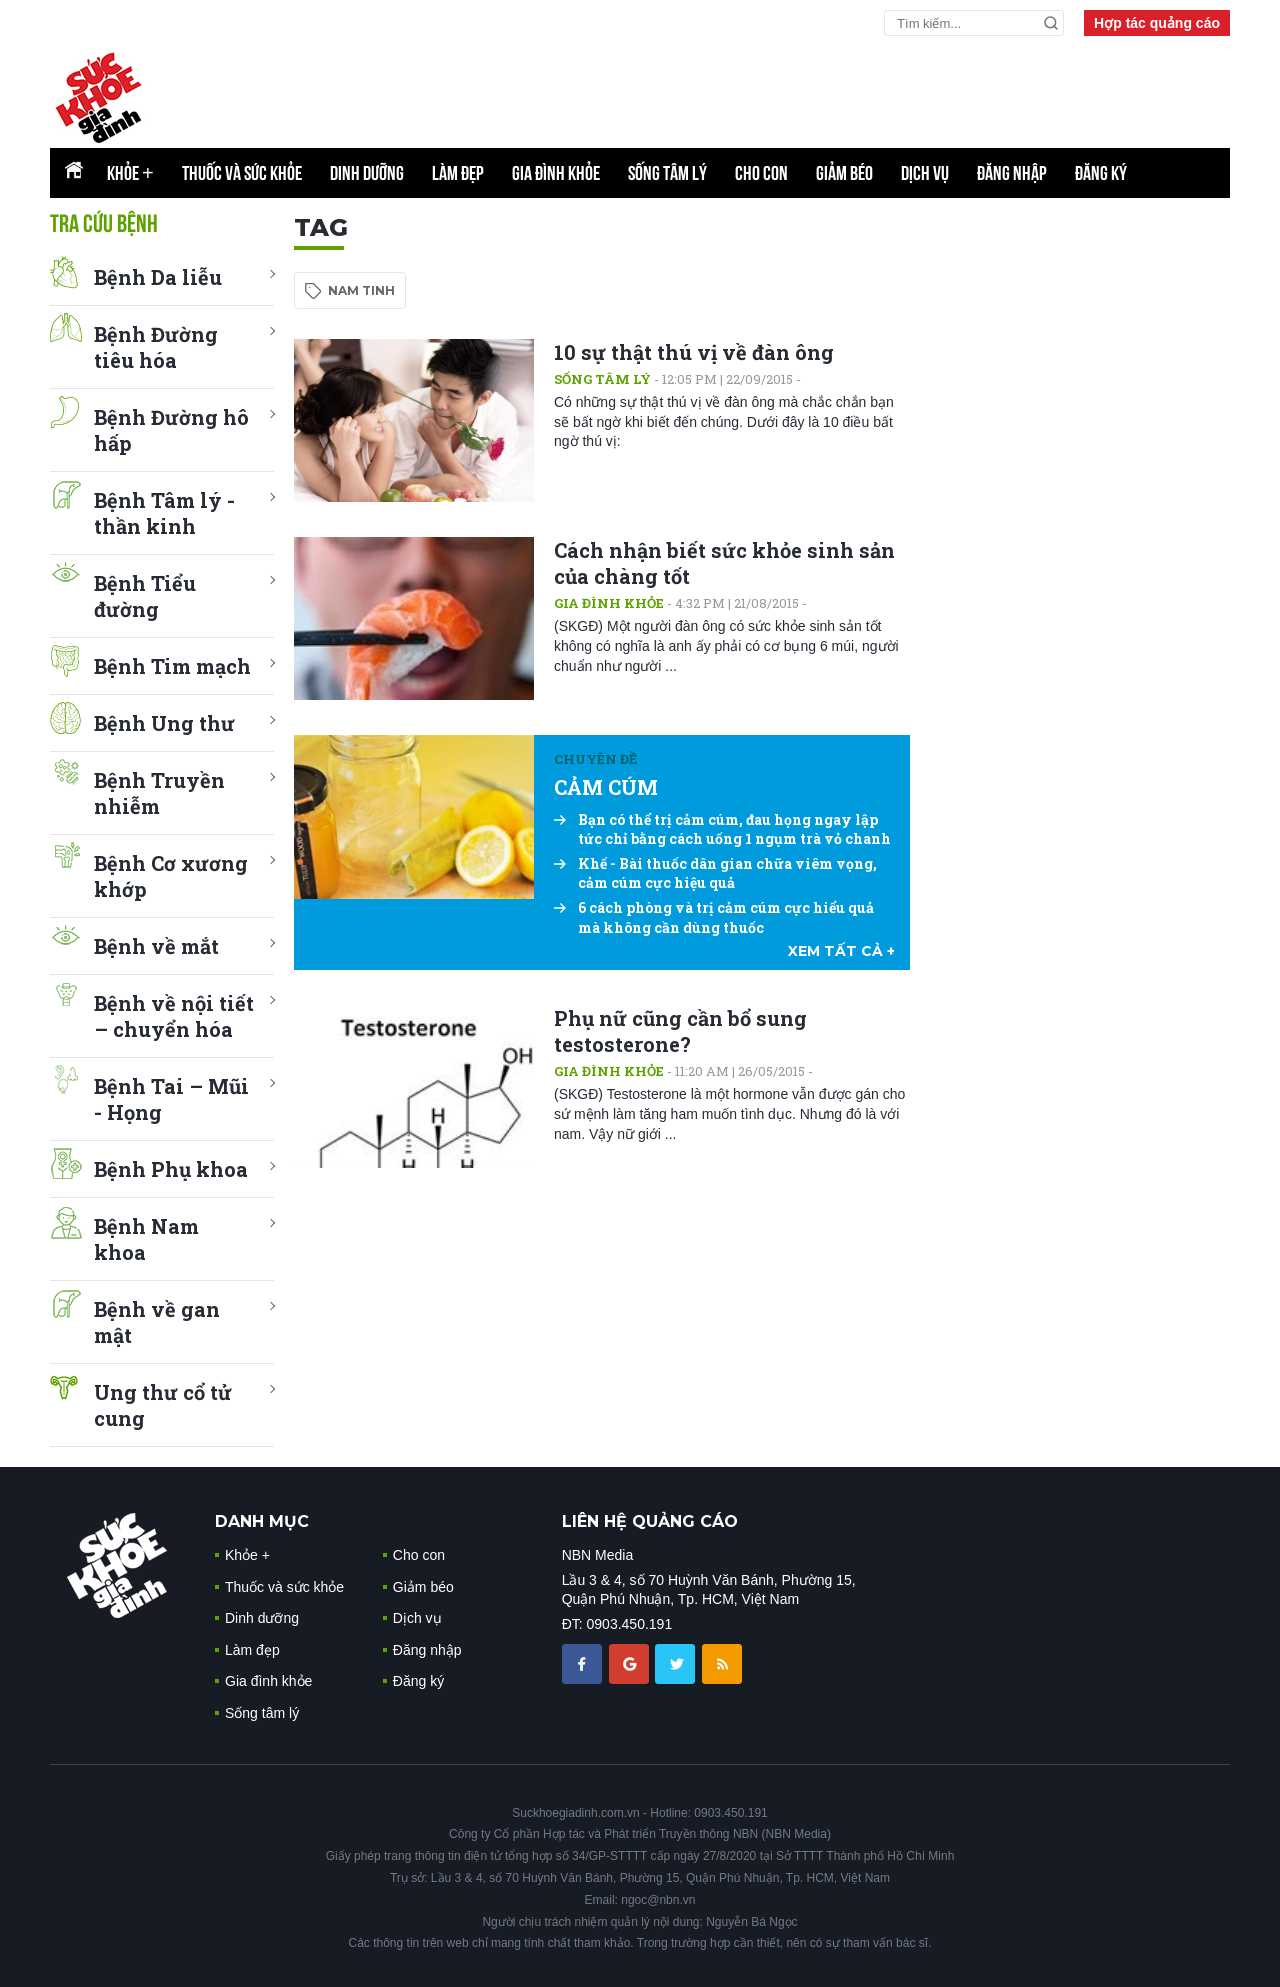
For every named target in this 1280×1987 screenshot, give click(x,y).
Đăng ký (1101, 173)
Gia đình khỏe (556, 173)
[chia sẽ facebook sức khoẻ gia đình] (584, 1663)
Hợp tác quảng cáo (1157, 23)
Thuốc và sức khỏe (242, 173)
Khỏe (130, 173)
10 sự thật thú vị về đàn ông (694, 352)
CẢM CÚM (606, 787)
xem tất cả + (841, 951)
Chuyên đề (595, 759)
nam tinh (361, 290)
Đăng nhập (1012, 173)
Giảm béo (844, 173)
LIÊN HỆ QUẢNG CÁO (650, 1521)
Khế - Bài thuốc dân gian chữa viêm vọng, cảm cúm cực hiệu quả (715, 873)
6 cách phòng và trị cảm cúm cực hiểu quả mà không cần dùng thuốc (714, 917)
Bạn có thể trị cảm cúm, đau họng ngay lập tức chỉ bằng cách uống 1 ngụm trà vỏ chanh (722, 829)
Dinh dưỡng (367, 173)
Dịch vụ (925, 173)
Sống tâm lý (667, 173)
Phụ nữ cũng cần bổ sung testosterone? (680, 1031)
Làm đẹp (458, 173)
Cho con (761, 173)
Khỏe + (247, 1555)
